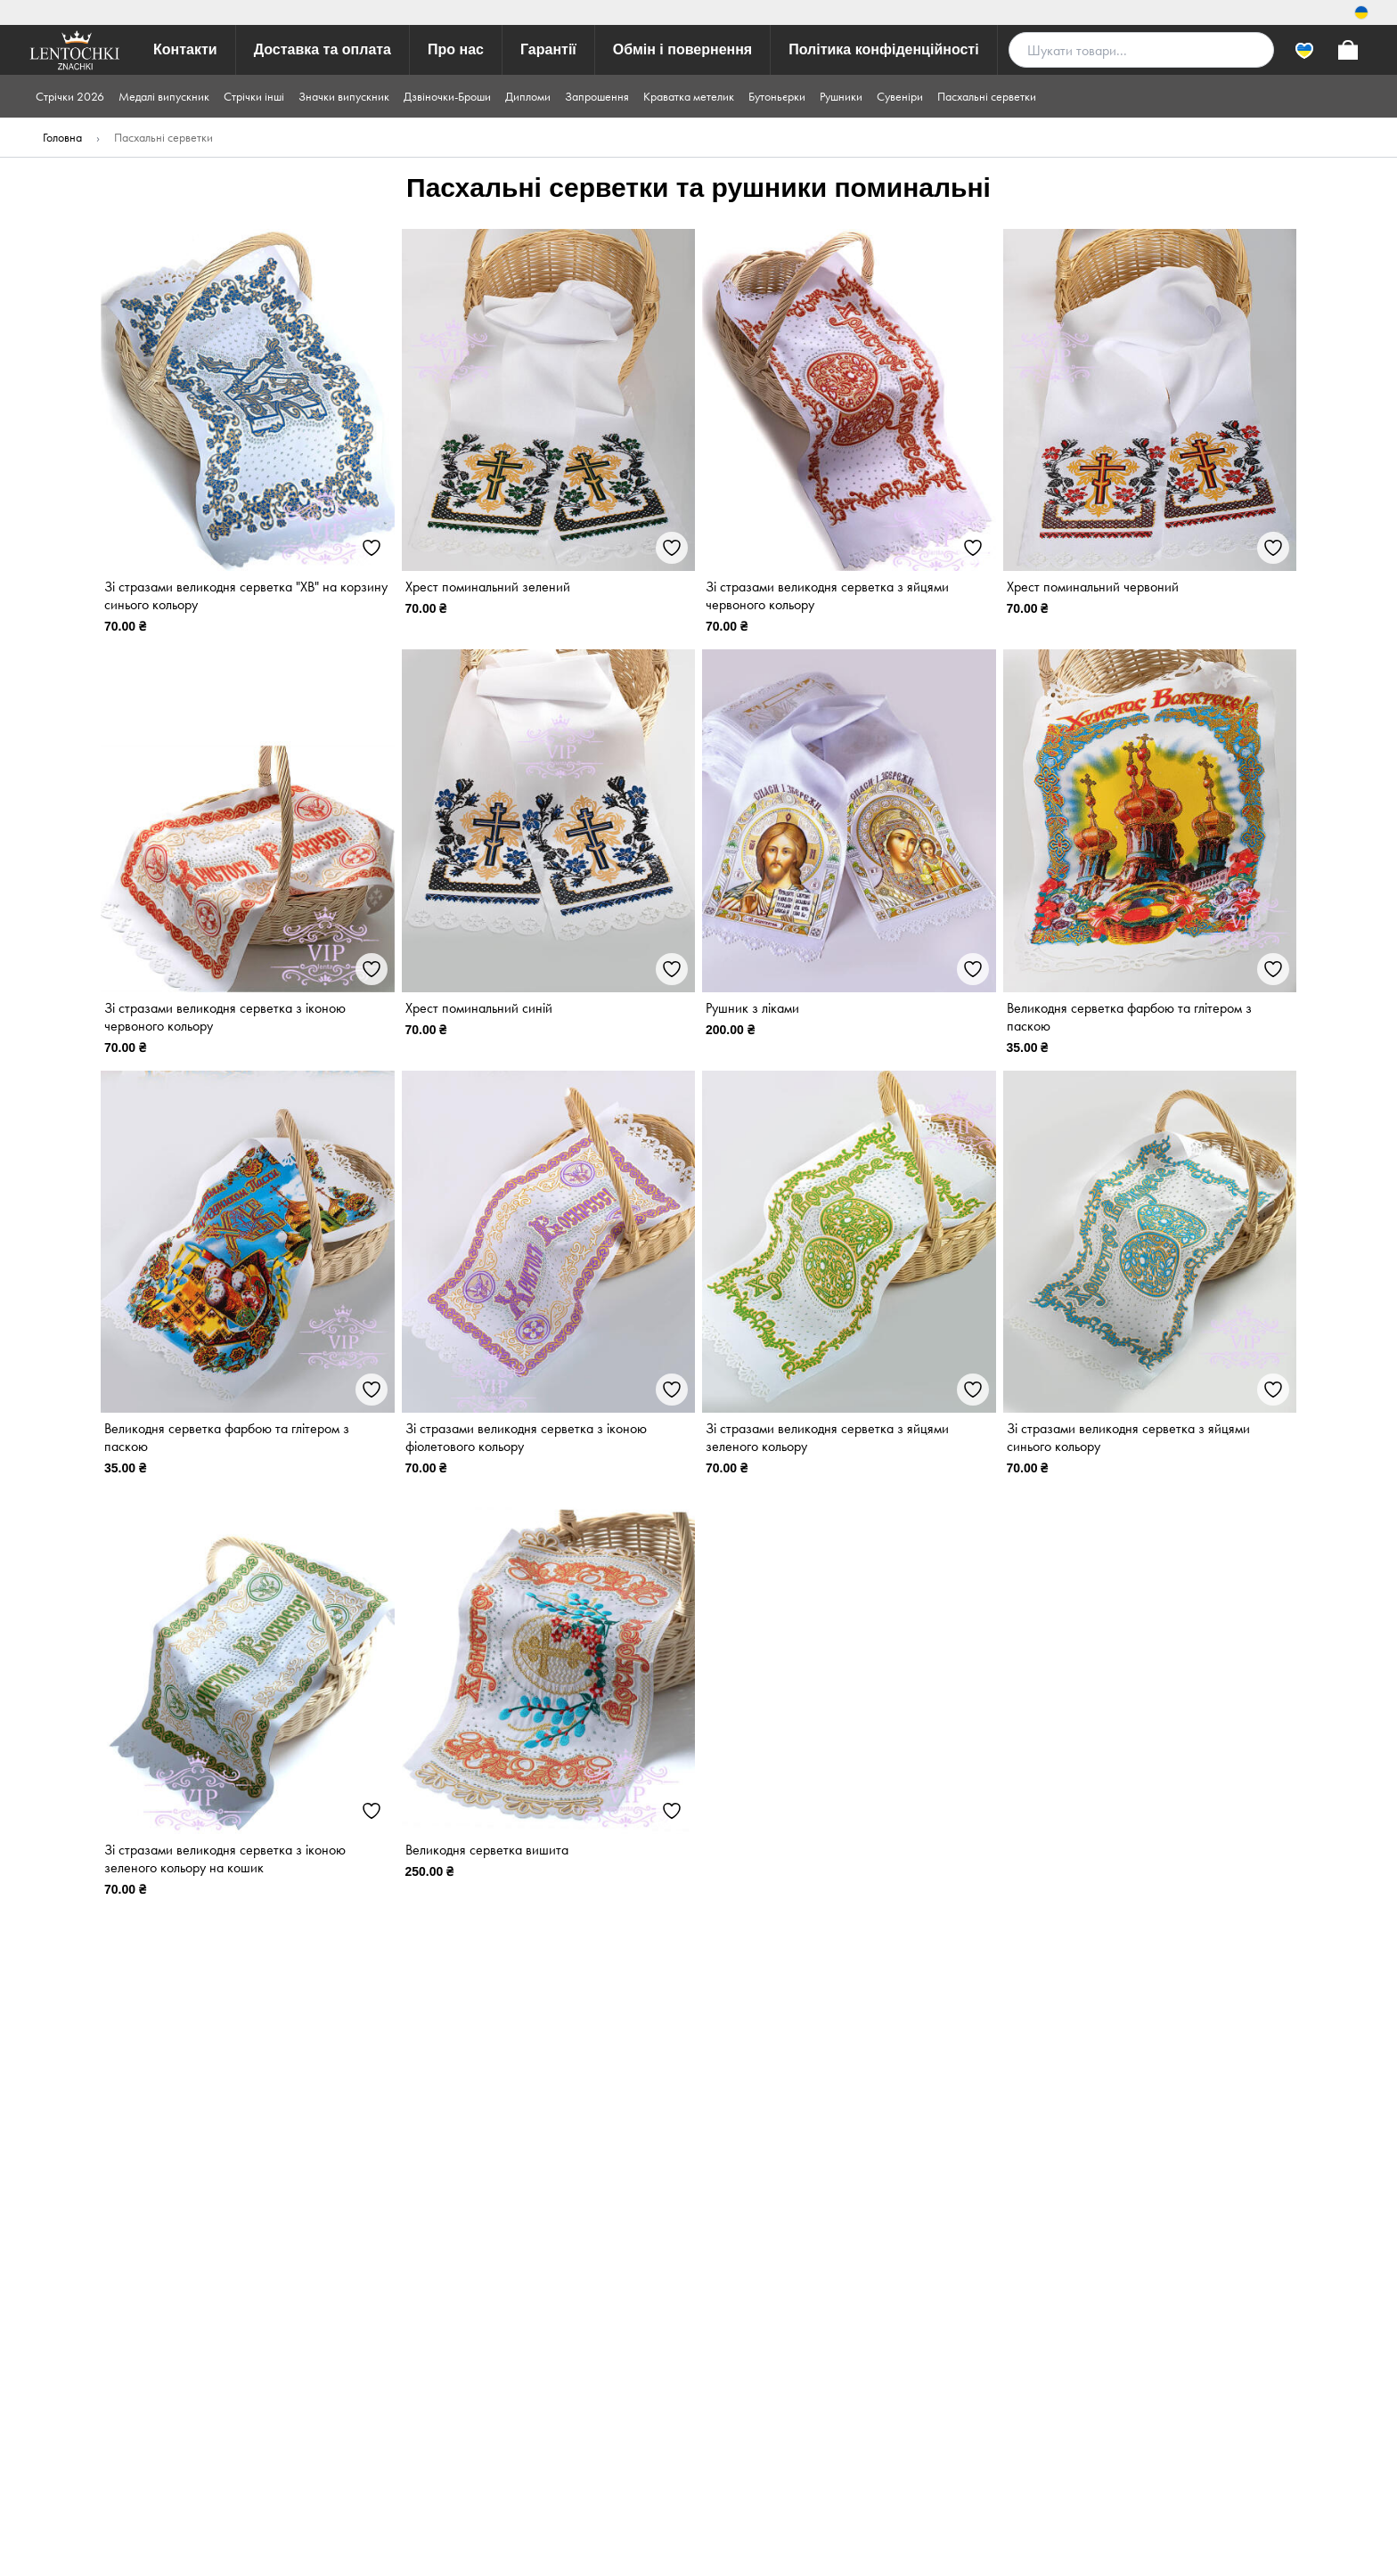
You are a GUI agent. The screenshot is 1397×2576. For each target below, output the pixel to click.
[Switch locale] (1361, 12)
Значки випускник (343, 96)
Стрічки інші (254, 96)
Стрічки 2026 (70, 96)
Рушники (841, 96)
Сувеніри (900, 96)
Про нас (456, 49)
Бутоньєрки (776, 96)
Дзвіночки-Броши (447, 96)
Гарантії (548, 49)
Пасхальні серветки (986, 96)
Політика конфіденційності (883, 49)
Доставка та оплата (322, 49)
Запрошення (597, 96)
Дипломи (528, 96)
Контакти (185, 49)
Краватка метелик (688, 96)
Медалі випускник (163, 96)
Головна (62, 137)
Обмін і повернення (682, 49)
